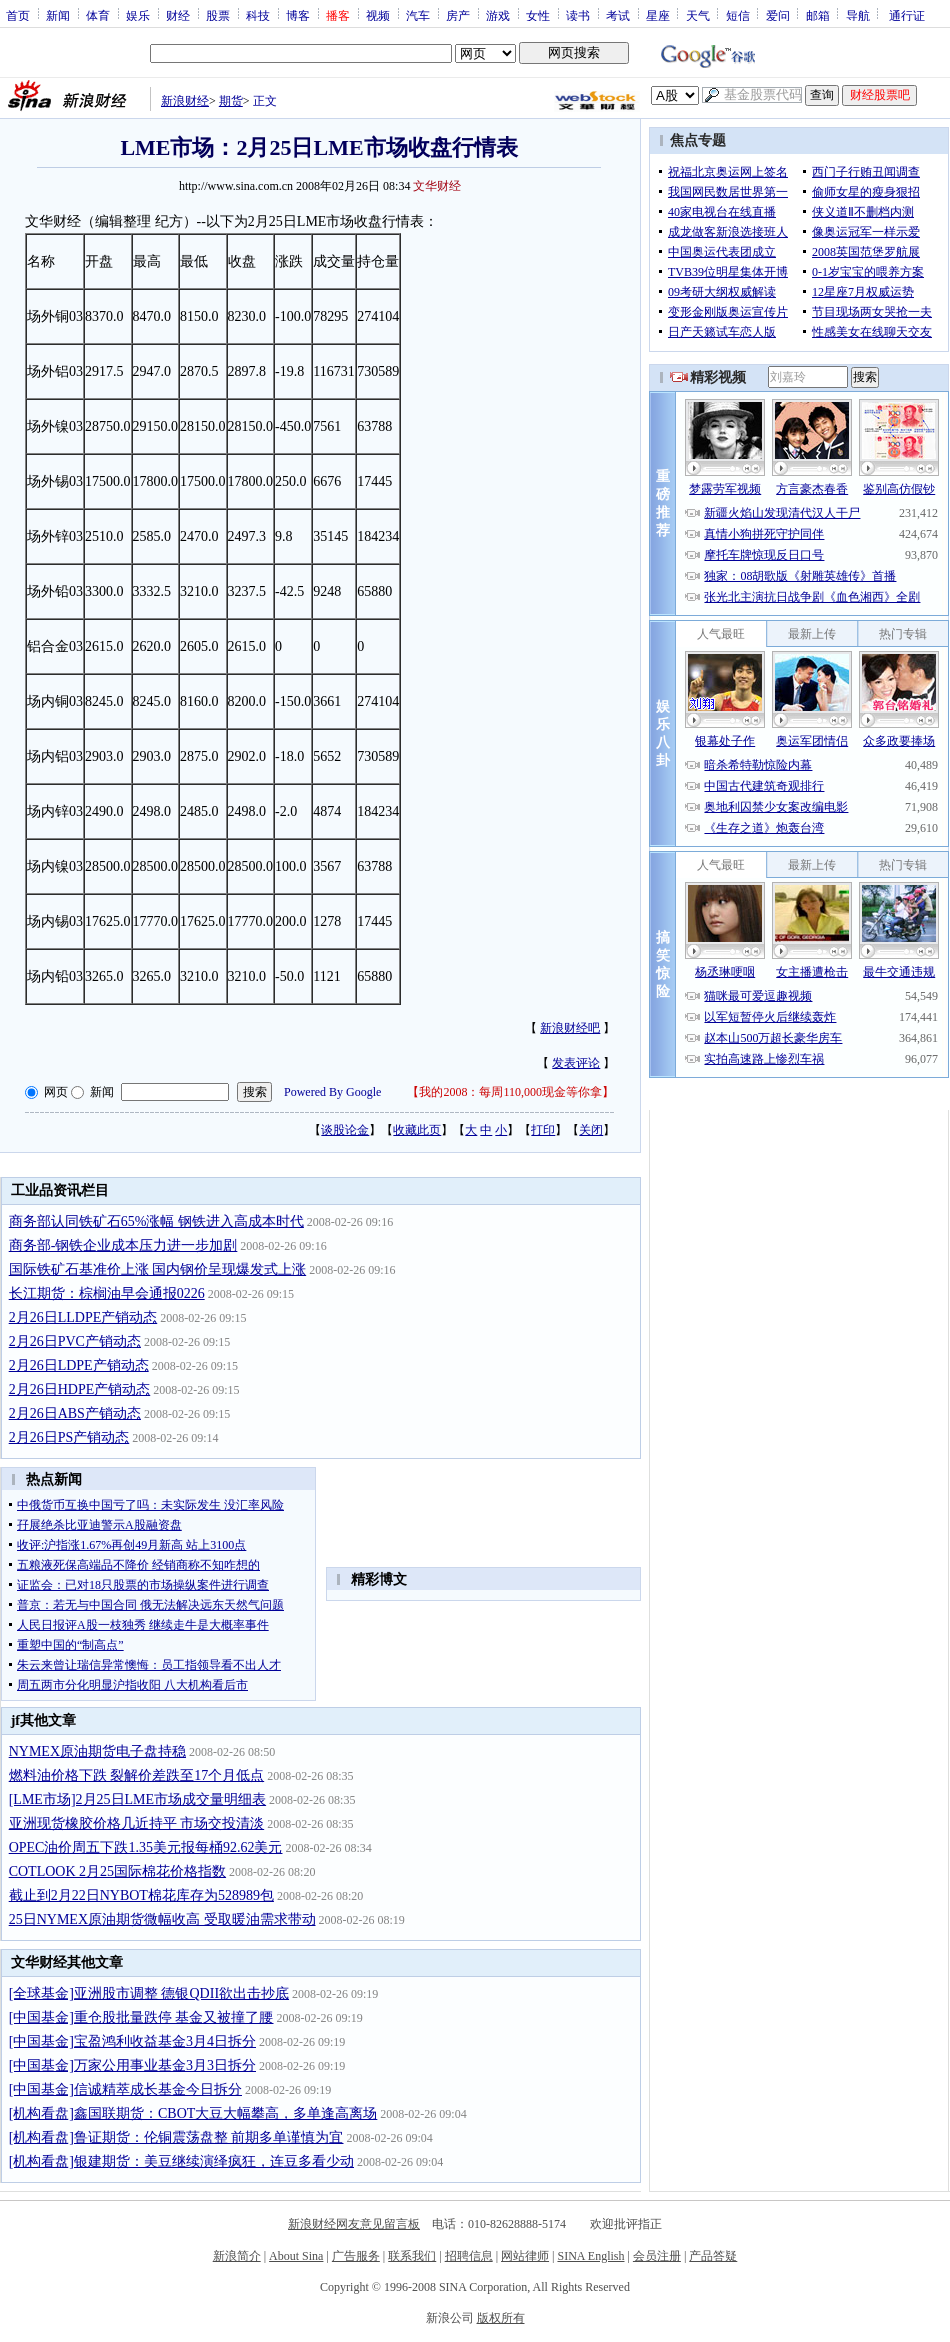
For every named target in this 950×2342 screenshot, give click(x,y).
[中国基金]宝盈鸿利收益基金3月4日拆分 (132, 2041)
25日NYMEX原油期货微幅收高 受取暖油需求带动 (162, 1919)
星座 (658, 15)
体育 (98, 15)
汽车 (418, 15)
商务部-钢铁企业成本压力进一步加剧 (123, 1245)
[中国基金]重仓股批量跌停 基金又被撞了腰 (141, 2017)
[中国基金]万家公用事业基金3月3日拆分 (132, 2065)
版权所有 (501, 2318)
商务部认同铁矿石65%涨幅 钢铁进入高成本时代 (156, 1221)
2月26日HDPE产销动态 (80, 1389)
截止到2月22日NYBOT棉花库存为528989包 (141, 1895)
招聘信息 (469, 2256)
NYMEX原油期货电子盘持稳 (97, 1751)
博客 (298, 15)
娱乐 (138, 15)
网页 (56, 1092)
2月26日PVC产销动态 (75, 1341)
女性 (538, 15)
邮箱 (818, 15)
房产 (458, 15)
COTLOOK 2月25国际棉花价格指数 (117, 1871)
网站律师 (525, 2256)
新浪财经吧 (570, 1028)
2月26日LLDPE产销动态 (83, 1317)
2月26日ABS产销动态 (75, 1413)
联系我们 (412, 2256)
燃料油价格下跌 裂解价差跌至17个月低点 (137, 1775)
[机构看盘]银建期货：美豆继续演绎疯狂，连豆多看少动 (181, 2161)
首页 (18, 15)
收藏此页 (417, 1130)
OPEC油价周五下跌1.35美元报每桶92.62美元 (146, 1847)
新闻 (58, 15)
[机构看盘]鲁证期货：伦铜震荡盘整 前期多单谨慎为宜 (176, 2137)
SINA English (590, 2256)
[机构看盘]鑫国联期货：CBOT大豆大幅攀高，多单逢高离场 (193, 2113)
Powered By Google (332, 1092)
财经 (178, 15)
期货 (231, 101)
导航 (858, 15)
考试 (618, 15)
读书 (578, 15)
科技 (258, 15)
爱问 (778, 15)
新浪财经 (185, 101)
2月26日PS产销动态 (69, 1437)
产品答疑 (713, 2256)
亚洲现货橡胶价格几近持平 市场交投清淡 (137, 1823)
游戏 (498, 15)
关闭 (591, 1130)
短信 (738, 15)
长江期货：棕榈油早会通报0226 (107, 1293)
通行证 (907, 15)
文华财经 (437, 186)
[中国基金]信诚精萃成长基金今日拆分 (125, 2089)
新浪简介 (237, 2256)
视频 (378, 15)
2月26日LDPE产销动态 (79, 1365)
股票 (218, 15)
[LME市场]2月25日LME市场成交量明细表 (137, 1799)
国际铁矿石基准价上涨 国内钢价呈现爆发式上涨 (158, 1269)
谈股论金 (345, 1130)
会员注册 (657, 2256)
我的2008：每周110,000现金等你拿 (510, 1092)
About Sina (296, 2256)
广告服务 (356, 2256)
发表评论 (576, 1063)
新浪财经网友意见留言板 (354, 2224)
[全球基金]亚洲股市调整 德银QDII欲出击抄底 (149, 1993)
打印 (543, 1130)
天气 (698, 15)
